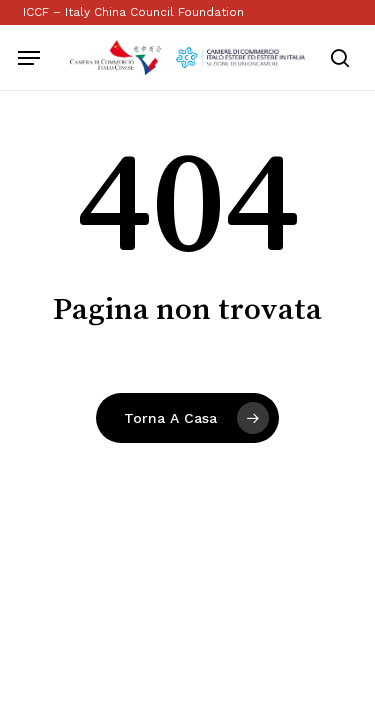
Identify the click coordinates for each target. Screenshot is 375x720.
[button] (29, 58)
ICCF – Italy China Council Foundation (133, 12)
